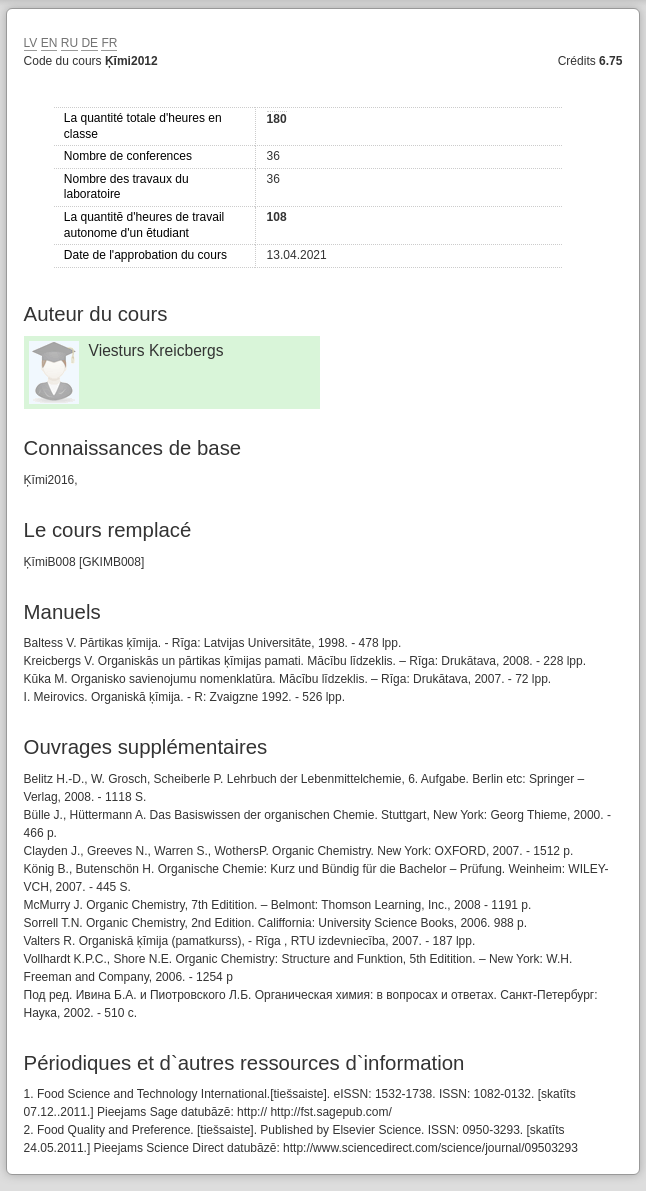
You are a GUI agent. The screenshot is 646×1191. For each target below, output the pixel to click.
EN (49, 43)
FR (109, 43)
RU (69, 43)
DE (89, 43)
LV (31, 43)
